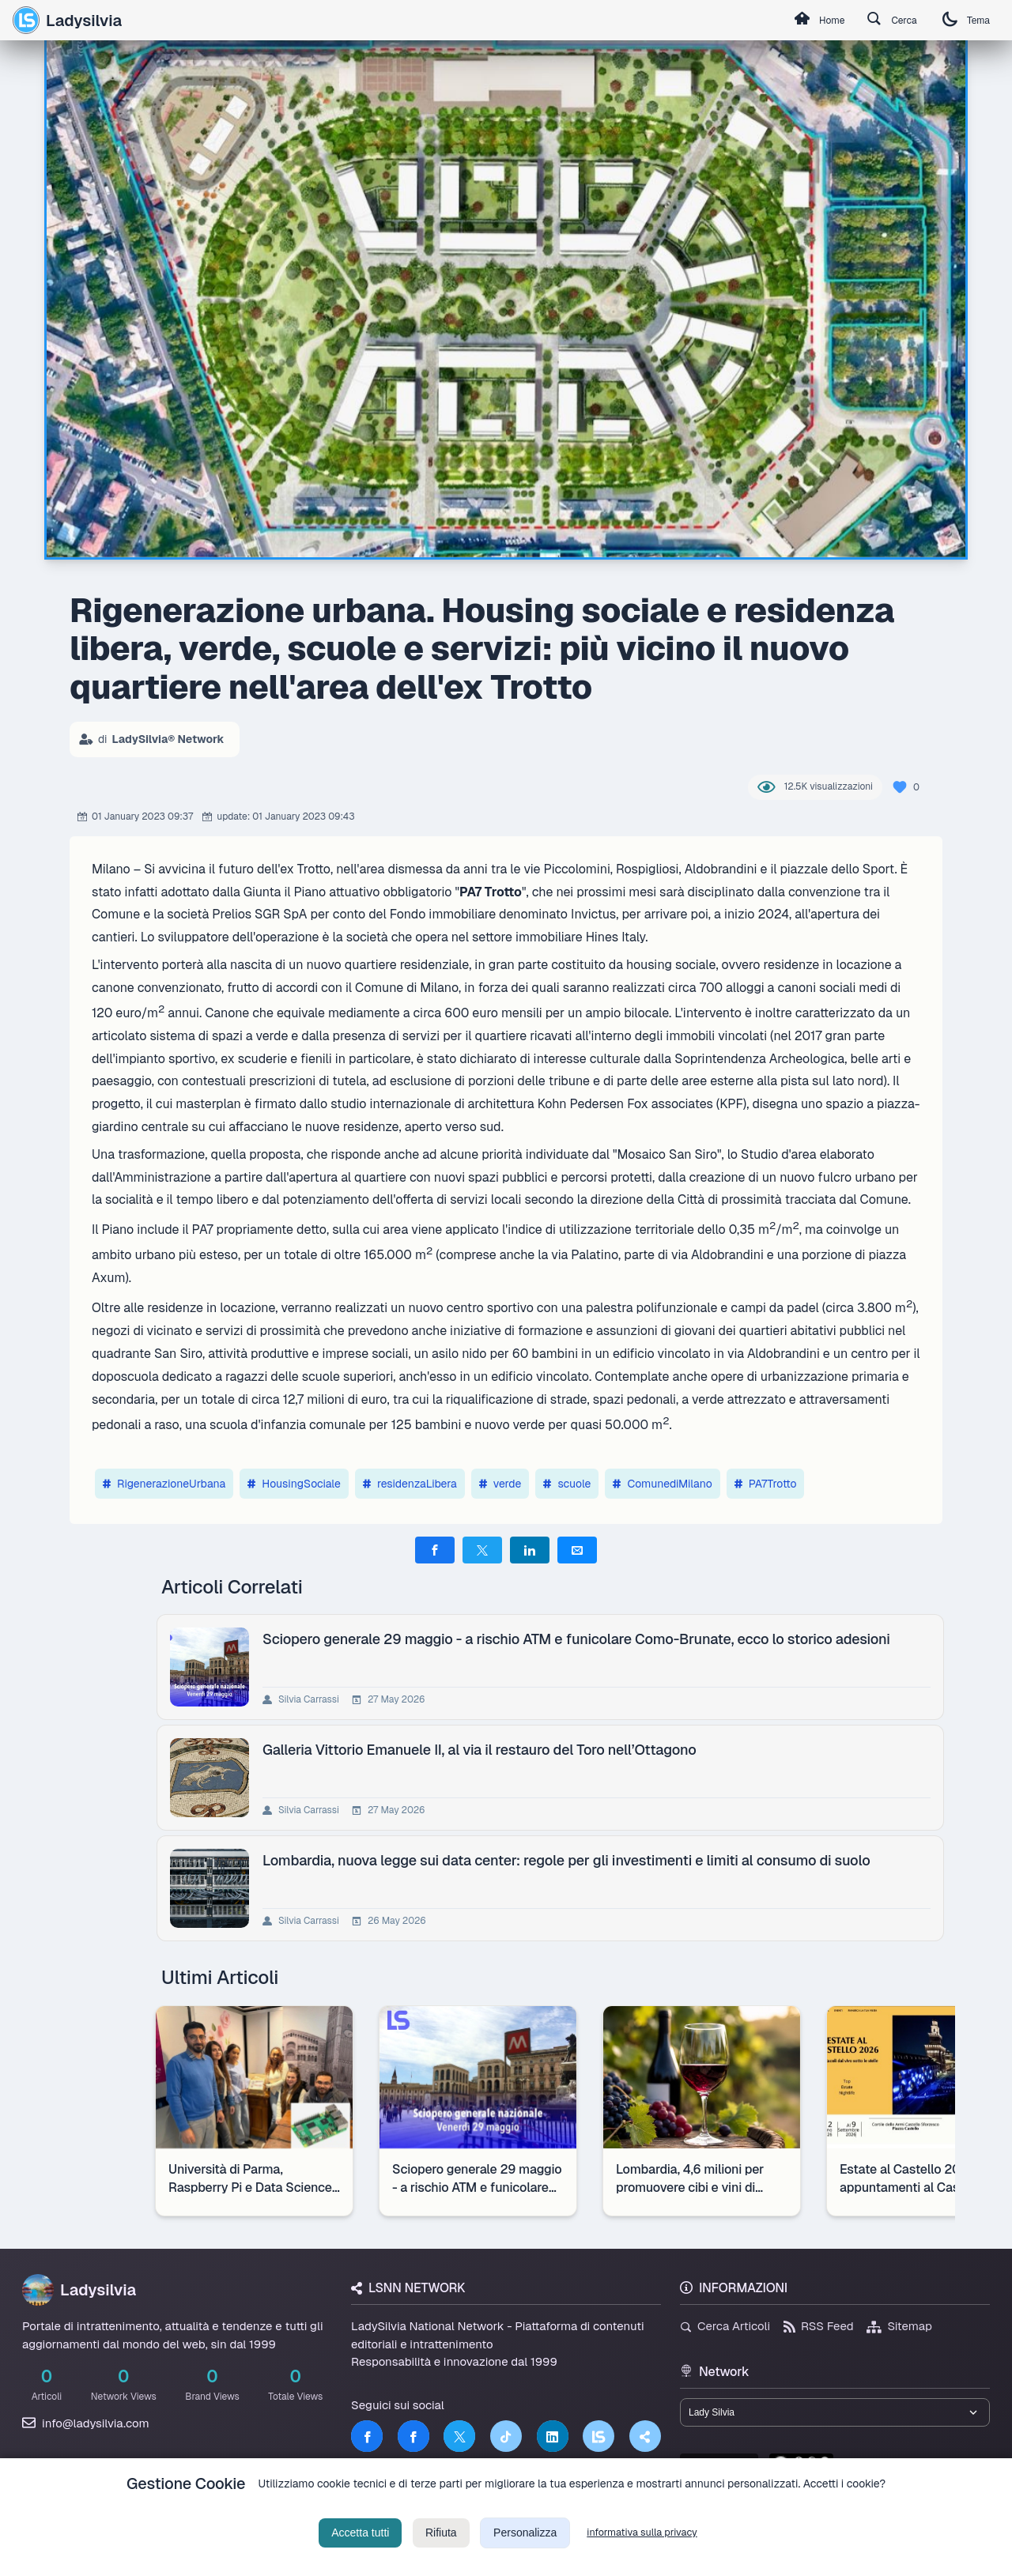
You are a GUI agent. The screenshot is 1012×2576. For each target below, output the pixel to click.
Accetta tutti (360, 2552)
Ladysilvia (67, 19)
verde (500, 1484)
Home (794, 20)
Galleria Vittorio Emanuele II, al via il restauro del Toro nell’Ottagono (483, 1750)
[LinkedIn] (552, 2436)
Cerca (878, 20)
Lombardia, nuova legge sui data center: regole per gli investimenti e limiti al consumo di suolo (570, 1860)
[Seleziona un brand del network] (835, 2414)
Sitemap (899, 2325)
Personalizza (525, 2552)
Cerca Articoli (725, 2325)
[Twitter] (459, 2436)
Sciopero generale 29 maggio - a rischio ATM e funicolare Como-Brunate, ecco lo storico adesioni (579, 1639)
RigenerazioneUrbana (164, 1484)
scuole (567, 1484)
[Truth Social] (645, 2436)
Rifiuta (441, 2552)
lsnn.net (719, 2470)
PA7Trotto (765, 1484)
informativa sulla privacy (642, 2552)
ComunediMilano (662, 1484)
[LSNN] (598, 2436)
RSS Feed (819, 2325)
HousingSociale (294, 1484)
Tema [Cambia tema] (961, 20)
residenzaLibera (410, 1484)
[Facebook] (367, 2436)
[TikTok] (506, 2436)
